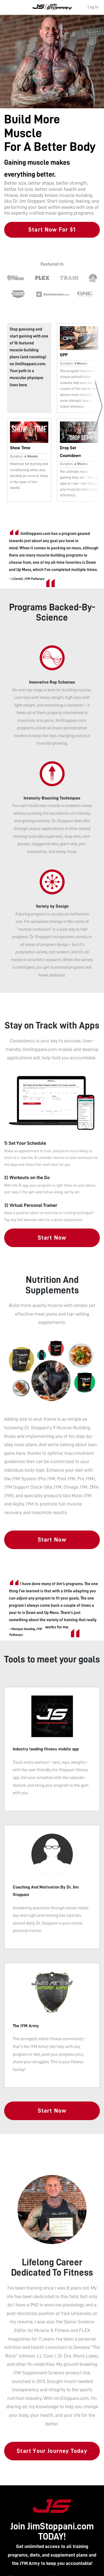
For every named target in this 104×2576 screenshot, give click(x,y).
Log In (93, 7)
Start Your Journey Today (52, 2451)
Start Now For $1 (52, 230)
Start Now (52, 1238)
